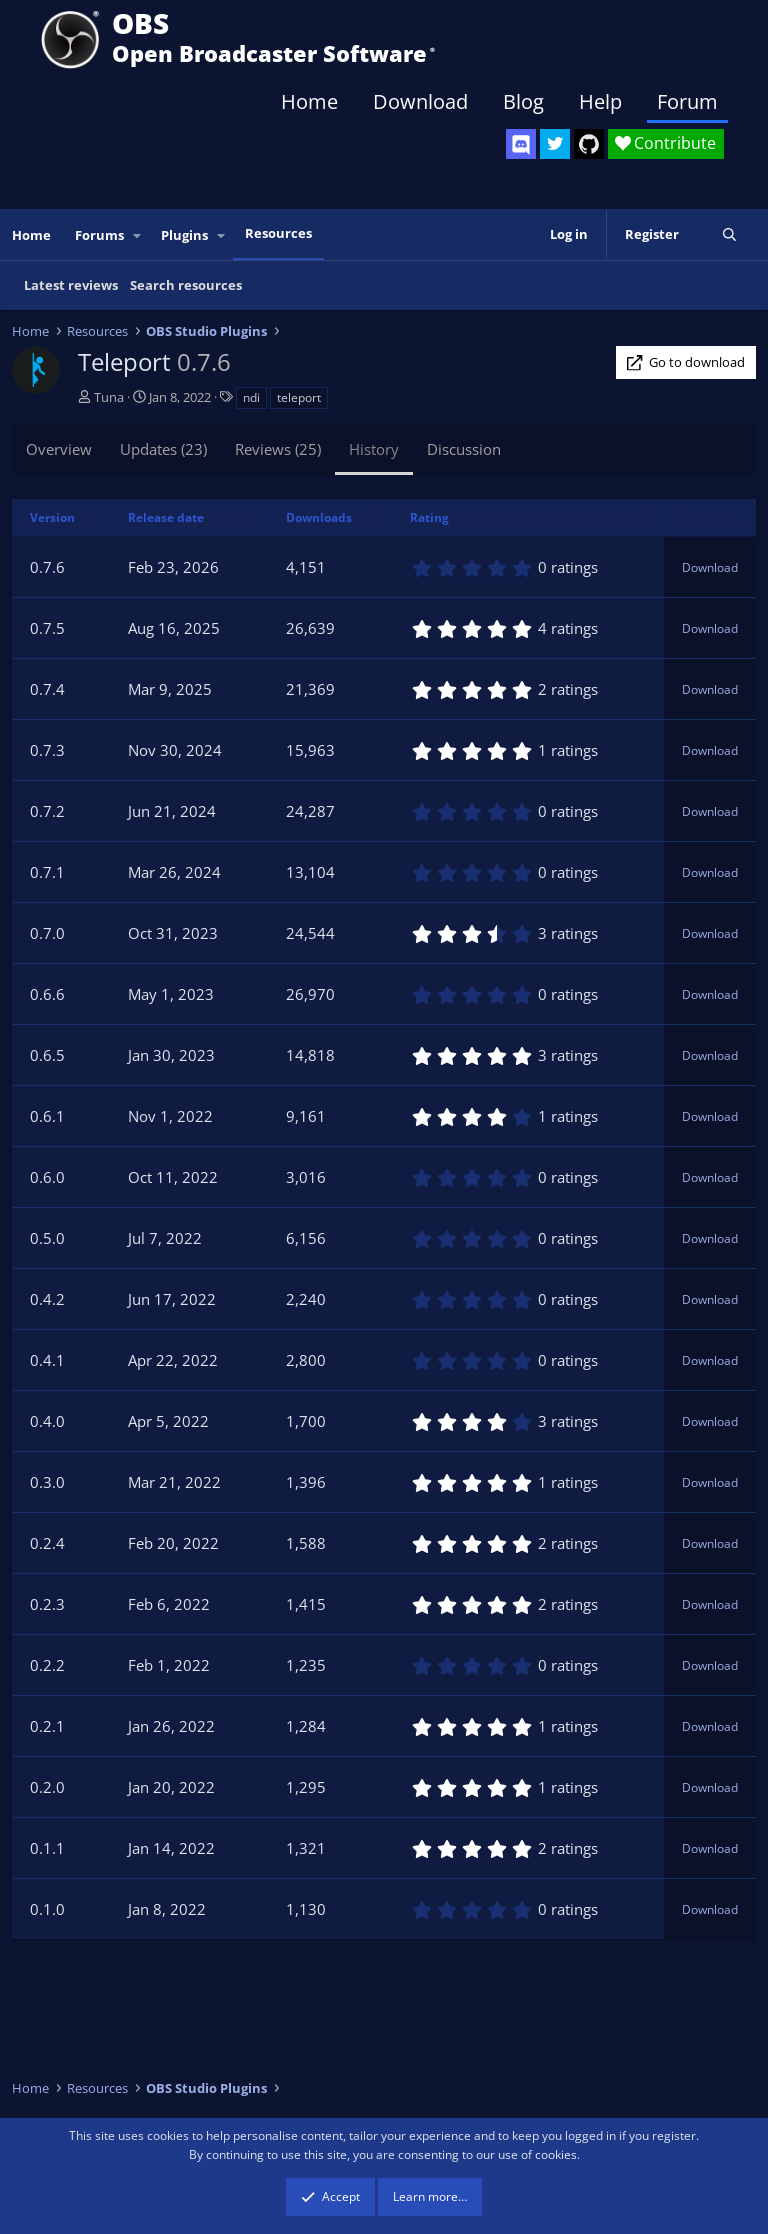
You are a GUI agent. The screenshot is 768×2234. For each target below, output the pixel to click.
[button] (138, 235)
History (374, 449)
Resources (278, 233)
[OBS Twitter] (555, 144)
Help (600, 101)
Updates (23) (163, 449)
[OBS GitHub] (589, 144)
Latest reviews (71, 285)
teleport (299, 397)
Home (309, 101)
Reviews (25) (278, 449)
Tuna (109, 397)
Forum (687, 101)
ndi (251, 397)
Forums (99, 235)
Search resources (186, 285)
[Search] (729, 234)
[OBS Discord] (521, 144)
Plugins (184, 235)
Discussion (464, 449)
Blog (523, 101)
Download (420, 101)
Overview (59, 449)
